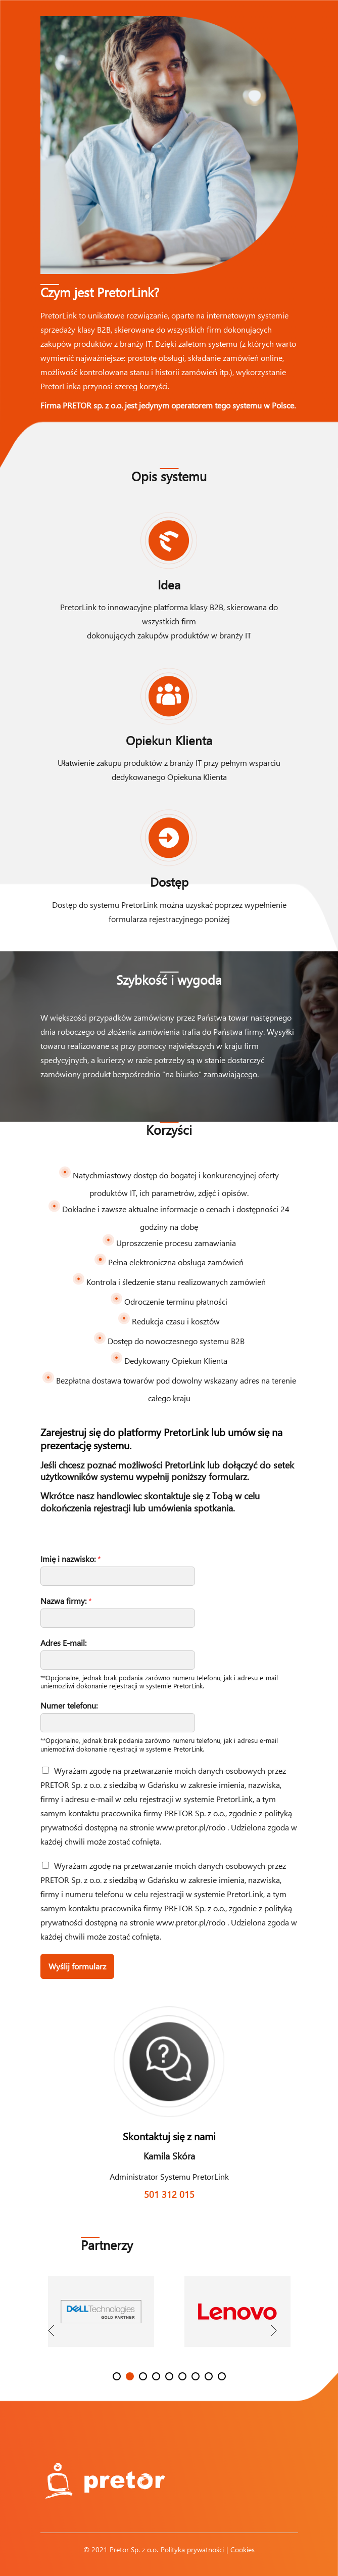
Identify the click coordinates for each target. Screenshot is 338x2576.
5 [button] (169, 2376)
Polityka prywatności (192, 2549)
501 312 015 (169, 2194)
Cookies (242, 2549)
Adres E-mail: (63, 1643)
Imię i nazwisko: (70, 1559)
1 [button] (117, 2376)
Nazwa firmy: (66, 1601)
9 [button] (222, 2376)
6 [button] (182, 2376)
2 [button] (130, 2376)
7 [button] (195, 2376)
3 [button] (143, 2376)
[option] (101, 2319)
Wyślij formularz (77, 1966)
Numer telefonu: (69, 1705)
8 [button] (209, 2376)
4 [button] (156, 2376)
